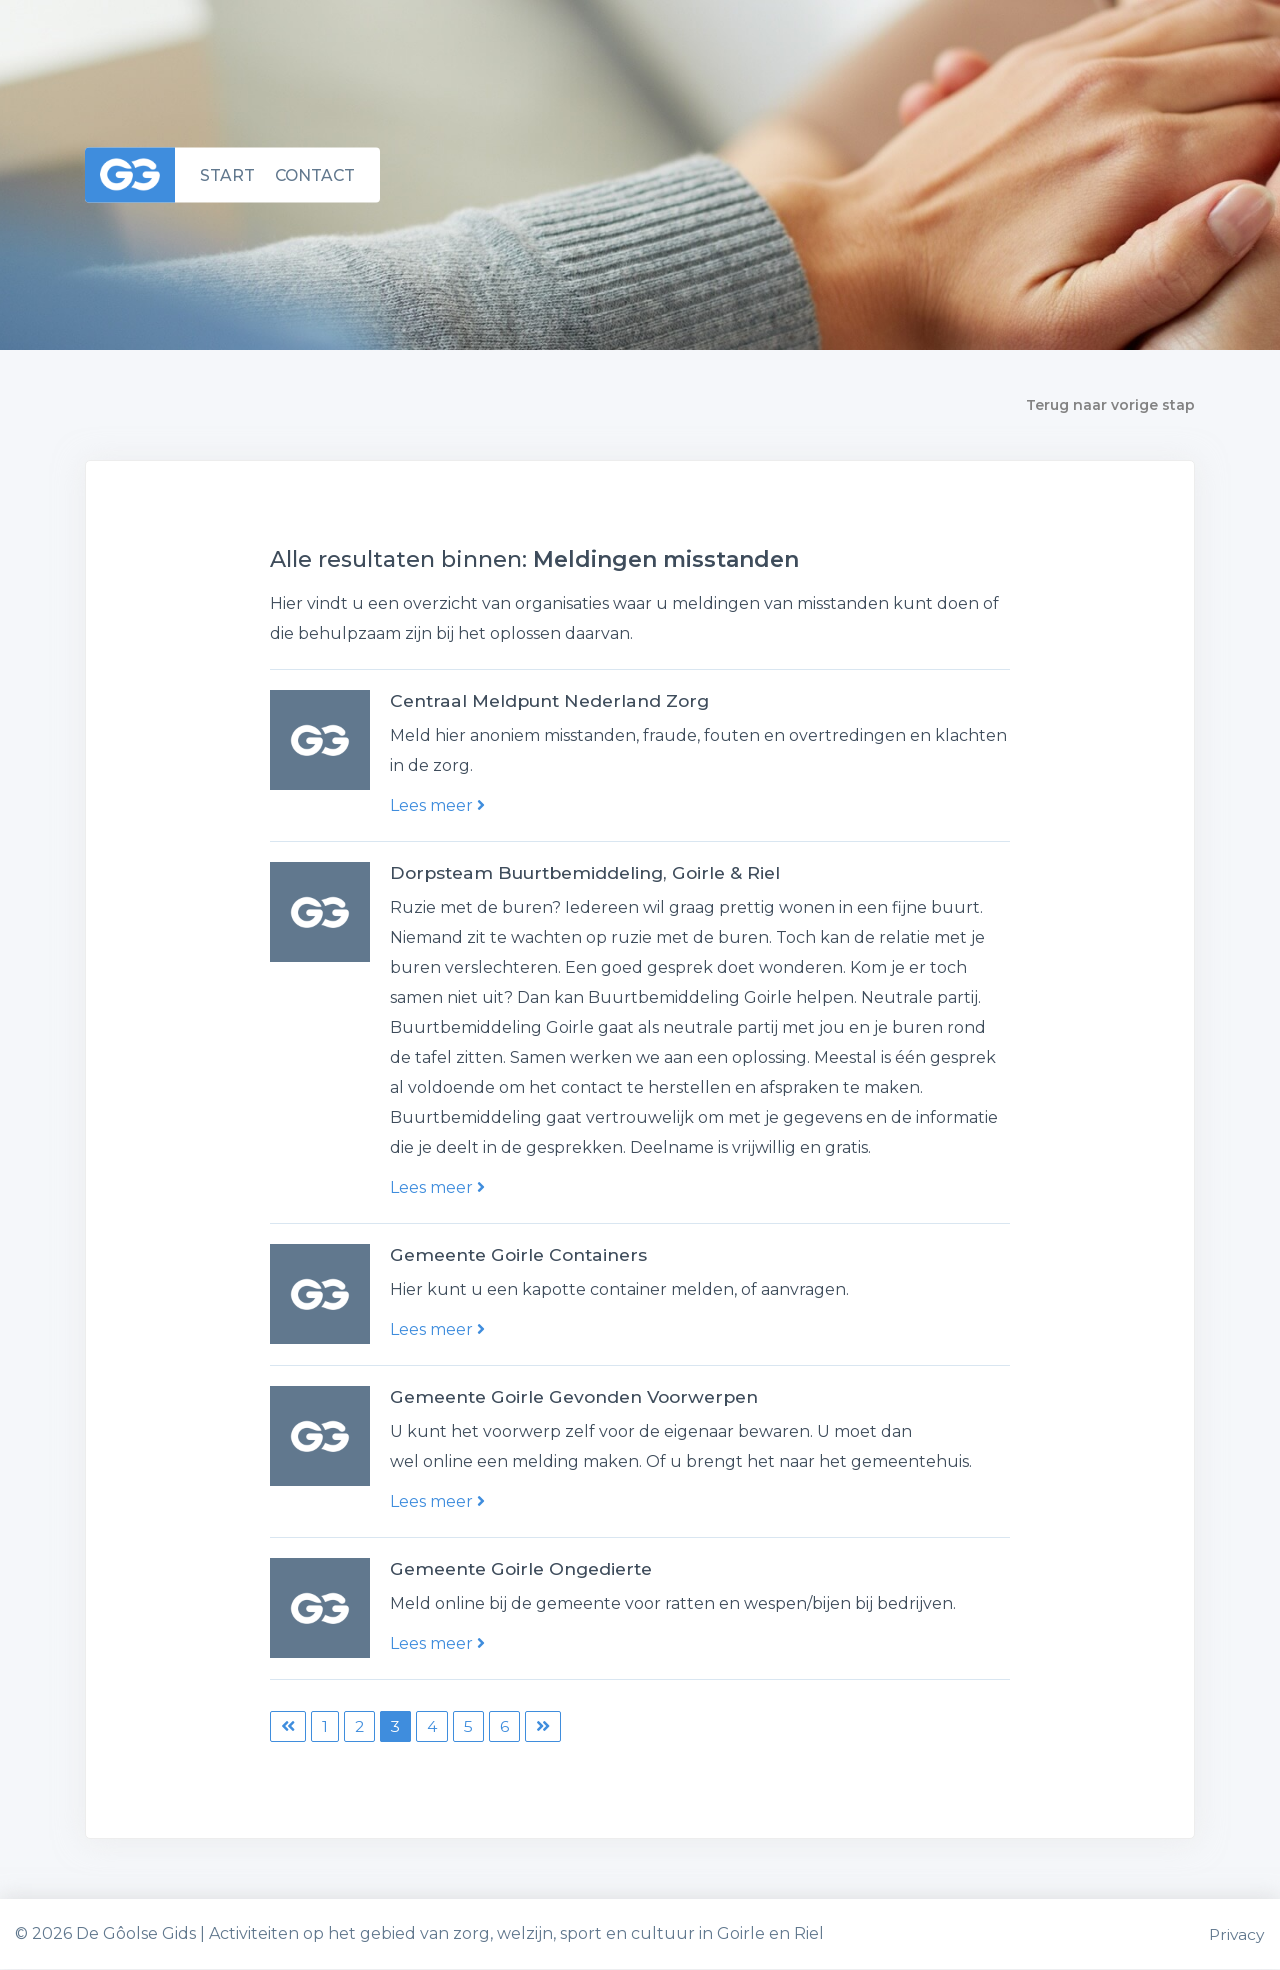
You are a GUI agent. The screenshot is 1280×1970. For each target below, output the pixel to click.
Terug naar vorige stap (1110, 405)
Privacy (1236, 1934)
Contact (316, 174)
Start (227, 174)
